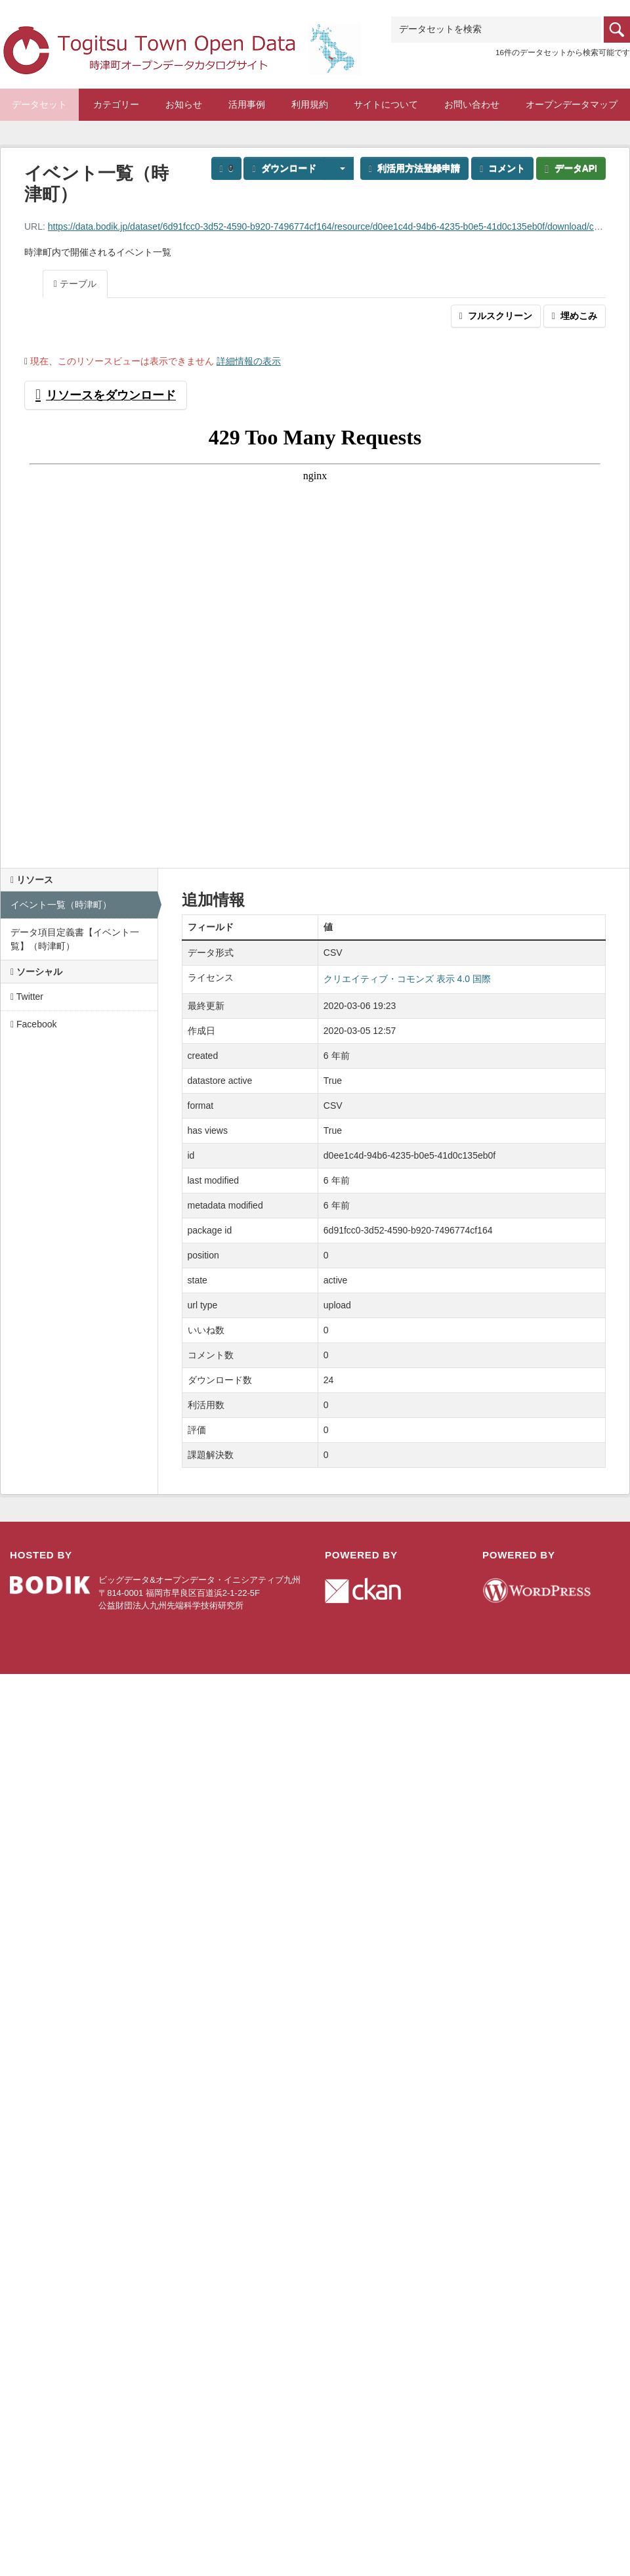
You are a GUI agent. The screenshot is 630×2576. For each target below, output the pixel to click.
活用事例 (246, 104)
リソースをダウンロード (105, 395)
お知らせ (183, 104)
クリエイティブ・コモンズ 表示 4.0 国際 (407, 979)
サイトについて (386, 104)
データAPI (571, 168)
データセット (39, 104)
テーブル (75, 283)
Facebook (33, 1024)
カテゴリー (116, 104)
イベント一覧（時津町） (61, 904)
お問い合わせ (471, 104)
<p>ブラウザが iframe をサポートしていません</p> (315, 633)
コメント (502, 168)
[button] (339, 168)
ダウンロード (284, 168)
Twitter (26, 996)
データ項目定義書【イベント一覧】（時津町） (74, 939)
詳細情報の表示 (249, 361)
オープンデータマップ (572, 104)
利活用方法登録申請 (414, 168)
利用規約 (309, 104)
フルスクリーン (495, 316)
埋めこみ (574, 316)
